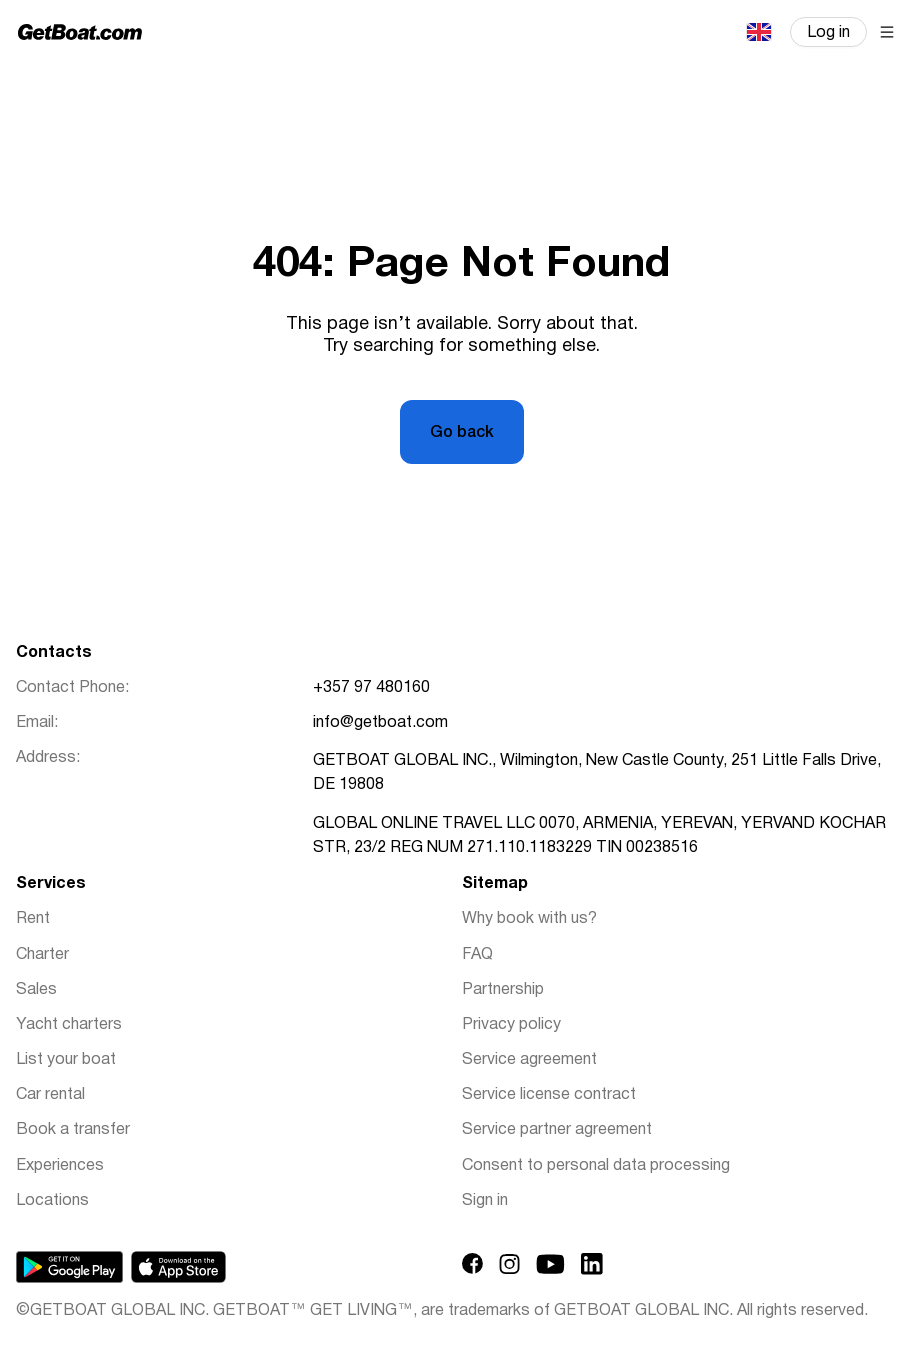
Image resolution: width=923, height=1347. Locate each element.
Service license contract (549, 1095)
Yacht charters (69, 1025)
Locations (52, 1201)
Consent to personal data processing (596, 1166)
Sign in (485, 1201)
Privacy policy (511, 1025)
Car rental (50, 1095)
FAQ (477, 955)
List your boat (66, 1060)
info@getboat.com (380, 723)
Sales (36, 990)
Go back (462, 433)
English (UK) (758, 32)
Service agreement (529, 1060)
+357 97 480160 (371, 688)
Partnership (503, 990)
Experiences (60, 1166)
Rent (33, 919)
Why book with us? (529, 919)
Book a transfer (73, 1130)
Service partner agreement (557, 1130)
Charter (42, 955)
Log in (828, 33)
